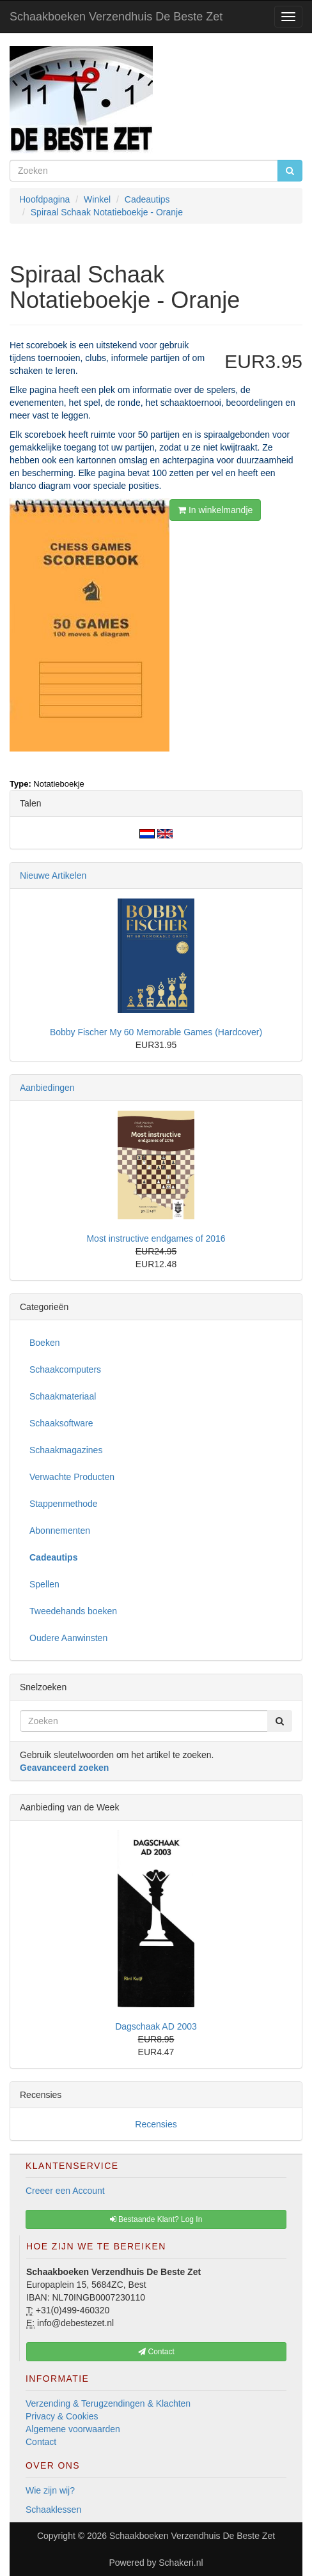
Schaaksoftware (61, 1423)
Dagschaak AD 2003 (156, 2026)
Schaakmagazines (65, 1450)
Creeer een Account (65, 2191)
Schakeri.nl (181, 2562)
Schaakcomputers (65, 1369)
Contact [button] (156, 2351)
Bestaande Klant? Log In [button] (156, 2219)
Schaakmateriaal (62, 1396)
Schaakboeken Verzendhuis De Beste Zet (116, 16)
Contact (41, 2442)
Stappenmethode (63, 1504)
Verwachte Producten (71, 1477)
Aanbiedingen (47, 1088)
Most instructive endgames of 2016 (155, 1238)
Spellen (44, 1584)
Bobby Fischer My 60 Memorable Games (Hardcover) (156, 1032)
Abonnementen (59, 1530)
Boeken (44, 1343)
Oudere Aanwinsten (68, 1638)
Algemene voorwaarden (73, 2429)
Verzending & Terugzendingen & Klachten (108, 2403)
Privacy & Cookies (62, 2416)
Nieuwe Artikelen (53, 875)
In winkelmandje (215, 510)
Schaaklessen (53, 2509)
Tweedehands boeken (73, 1611)
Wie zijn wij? (50, 2490)
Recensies (155, 2124)
